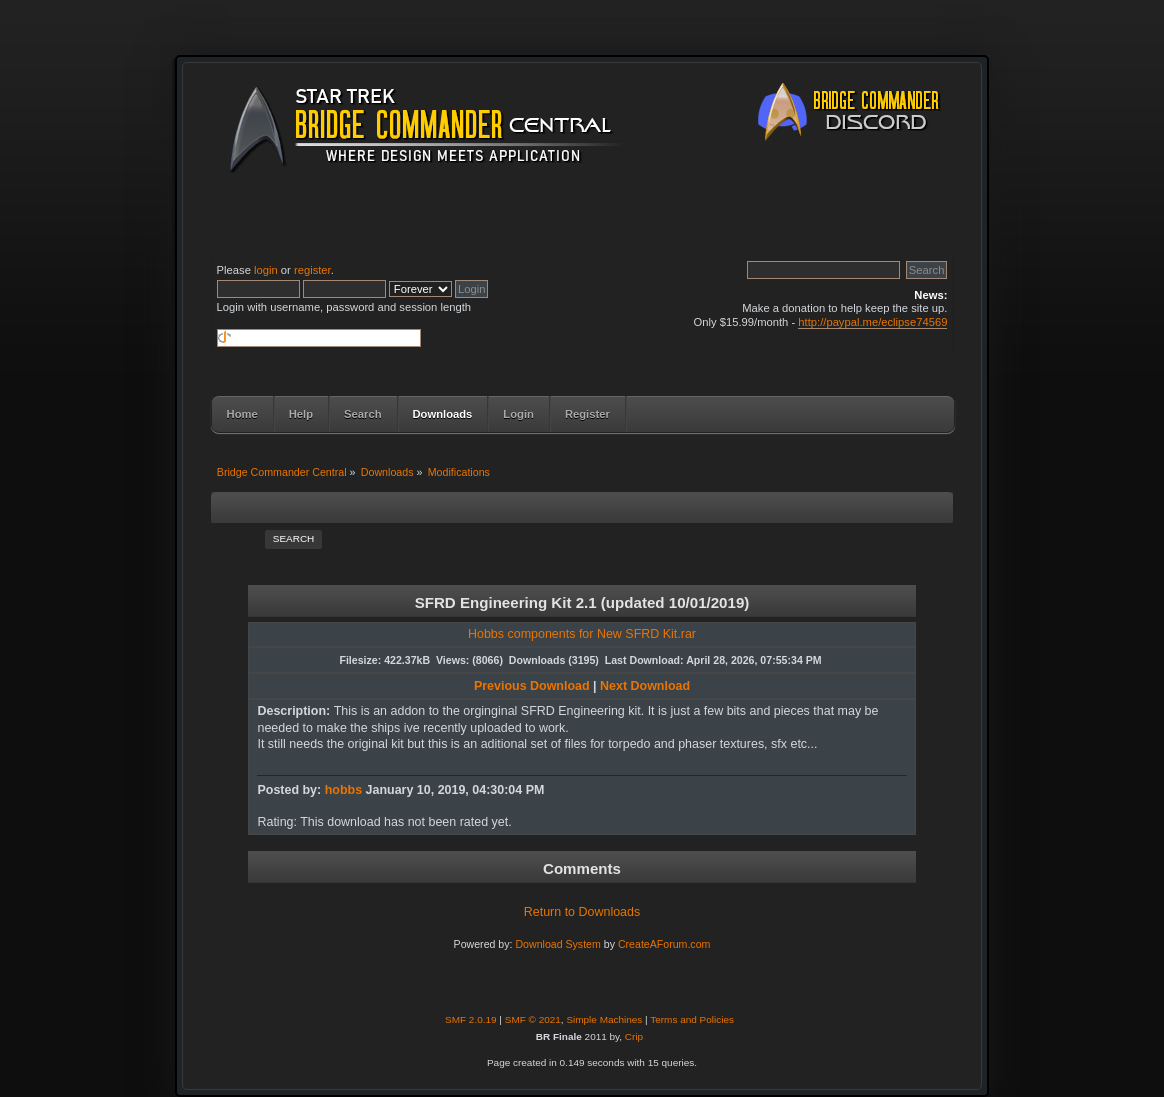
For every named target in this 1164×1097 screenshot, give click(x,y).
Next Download (645, 686)
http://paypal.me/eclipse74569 (872, 322)
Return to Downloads (582, 912)
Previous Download (532, 686)
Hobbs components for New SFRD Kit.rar (582, 634)
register (312, 270)
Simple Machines (604, 1019)
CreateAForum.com (664, 944)
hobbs (343, 790)
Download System (557, 944)
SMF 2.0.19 (471, 1019)
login (266, 270)
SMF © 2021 (533, 1019)
